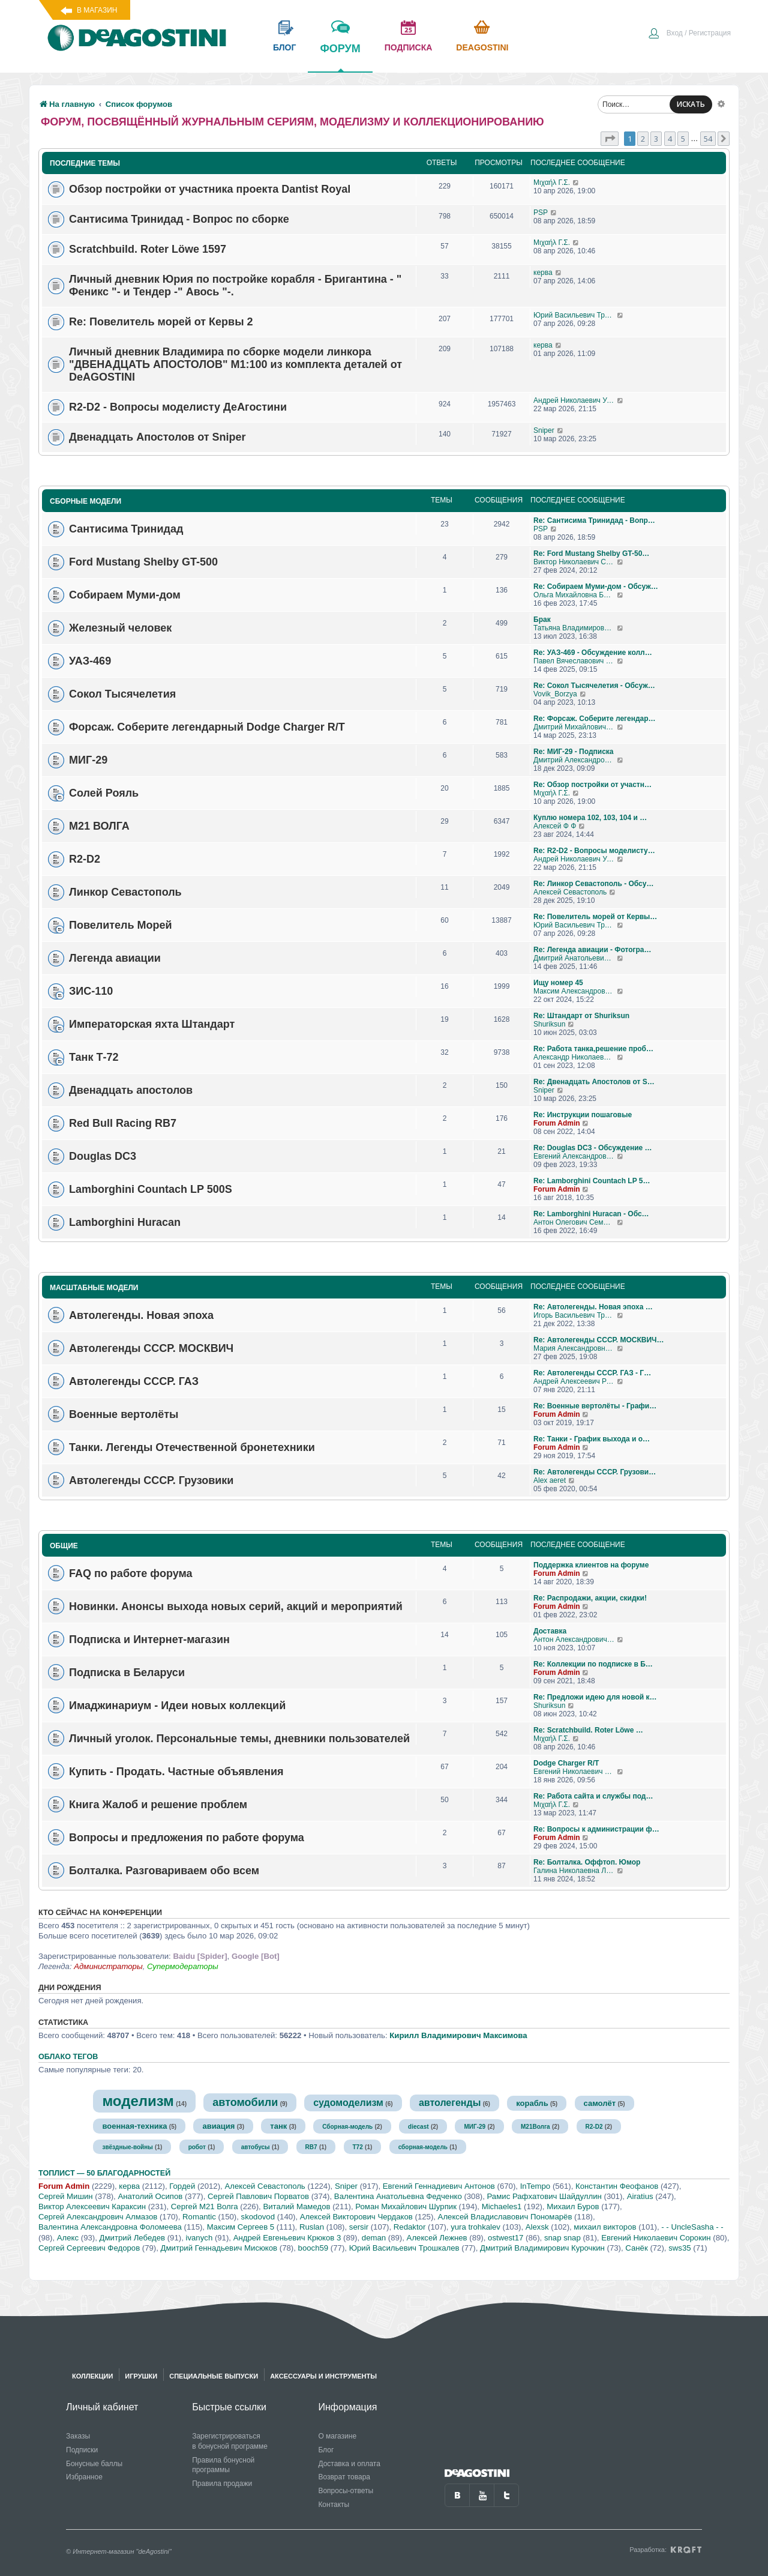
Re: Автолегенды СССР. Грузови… (594, 1472)
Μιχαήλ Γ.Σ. (551, 182)
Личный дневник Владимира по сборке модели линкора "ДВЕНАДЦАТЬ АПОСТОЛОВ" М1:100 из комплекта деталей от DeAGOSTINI (235, 364)
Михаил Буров (573, 2206)
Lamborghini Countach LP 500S (150, 1189)
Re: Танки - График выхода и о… (591, 1439)
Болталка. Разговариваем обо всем (164, 1870)
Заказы (78, 2436)
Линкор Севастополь (125, 892)
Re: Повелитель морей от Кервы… (595, 916)
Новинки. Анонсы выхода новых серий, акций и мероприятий (236, 1606)
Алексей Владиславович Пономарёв (505, 2216)
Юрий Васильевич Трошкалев (575, 315)
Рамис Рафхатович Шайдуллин (544, 2196)
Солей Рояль (104, 793)
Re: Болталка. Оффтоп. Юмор (586, 1862)
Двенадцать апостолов (131, 1090)
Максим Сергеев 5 (240, 2226)
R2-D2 (84, 859)
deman (374, 2237)
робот (197, 2147)
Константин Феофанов (616, 2186)
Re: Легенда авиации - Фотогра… (592, 950)
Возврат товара (344, 2477)
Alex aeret (549, 1480)
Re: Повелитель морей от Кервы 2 (161, 322)
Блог (326, 2450)
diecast (418, 2126)
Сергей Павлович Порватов (258, 2196)
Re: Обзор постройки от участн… (592, 784)
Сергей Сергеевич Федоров (89, 2247)
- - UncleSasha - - (692, 2226)
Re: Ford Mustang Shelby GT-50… (591, 553)
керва (543, 272)
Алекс (68, 2237)
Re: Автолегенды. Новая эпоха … (593, 1307)
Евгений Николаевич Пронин (575, 1771)
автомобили (245, 2102)
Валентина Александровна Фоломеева (110, 2226)
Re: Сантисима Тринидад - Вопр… (594, 520)
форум (340, 57)
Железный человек (120, 628)
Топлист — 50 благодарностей (104, 2173)
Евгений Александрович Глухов (575, 1156)
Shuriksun (549, 1024)
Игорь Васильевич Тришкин (575, 1315)
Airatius (640, 2196)
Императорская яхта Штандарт (152, 1024)
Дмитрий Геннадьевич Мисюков (219, 2247)
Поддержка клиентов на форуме (591, 1565)
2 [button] (643, 138)
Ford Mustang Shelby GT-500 (143, 562)
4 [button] (670, 138)
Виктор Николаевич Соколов (575, 562)
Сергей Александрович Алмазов (97, 2216)
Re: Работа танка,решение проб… (593, 1049)
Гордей (182, 2186)
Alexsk (537, 2226)
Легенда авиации (115, 958)
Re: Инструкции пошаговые (582, 1115)
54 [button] (708, 138)
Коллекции (92, 2376)
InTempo (535, 2186)
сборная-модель (423, 2147)
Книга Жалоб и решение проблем (158, 1804)
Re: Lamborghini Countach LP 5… (591, 1181)
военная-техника (134, 2126)
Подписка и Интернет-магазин (149, 1639)
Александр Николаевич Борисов (575, 1057)
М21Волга (535, 2126)
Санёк (636, 2247)
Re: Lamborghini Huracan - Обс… (591, 1214)
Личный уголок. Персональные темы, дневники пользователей (239, 1738)
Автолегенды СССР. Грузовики (151, 1480)
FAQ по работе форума (131, 1573)
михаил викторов (605, 2226)
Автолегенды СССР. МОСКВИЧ (151, 1348)
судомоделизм (348, 2103)
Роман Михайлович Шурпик (406, 2206)
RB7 (311, 2147)
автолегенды (450, 2103)
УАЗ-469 (90, 661)
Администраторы (108, 1966)
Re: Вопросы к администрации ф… (596, 1829)
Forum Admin (556, 1123)
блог (284, 47)
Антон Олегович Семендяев (575, 1222)
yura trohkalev (475, 2226)
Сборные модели (85, 501)
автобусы (255, 2147)
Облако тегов (68, 2057)
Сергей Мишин (65, 2196)
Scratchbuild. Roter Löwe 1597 (147, 249)
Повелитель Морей (120, 925)
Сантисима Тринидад (126, 529)
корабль (532, 2103)
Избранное (84, 2477)
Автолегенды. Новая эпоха (141, 1315)
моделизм (137, 2101)
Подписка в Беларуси (127, 1672)
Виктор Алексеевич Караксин (92, 2206)
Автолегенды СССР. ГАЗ (134, 1381)
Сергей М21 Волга (204, 2206)
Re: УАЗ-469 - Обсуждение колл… (592, 652)
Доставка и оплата (349, 2464)
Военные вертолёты (124, 1414)
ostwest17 (505, 2237)
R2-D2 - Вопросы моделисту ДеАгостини (178, 407)
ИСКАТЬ (691, 104)
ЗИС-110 (91, 991)
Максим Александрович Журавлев (575, 991)
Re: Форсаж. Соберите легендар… (594, 718)
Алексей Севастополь (570, 892)
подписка (409, 47)
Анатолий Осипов (150, 2196)
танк (278, 2126)
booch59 (313, 2247)
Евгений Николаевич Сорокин (655, 2237)
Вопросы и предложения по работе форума (186, 1837)
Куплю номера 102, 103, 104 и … (590, 817)
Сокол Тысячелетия (122, 694)
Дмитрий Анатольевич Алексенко (575, 958)
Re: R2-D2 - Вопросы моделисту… (594, 850)
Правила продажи (222, 2483)
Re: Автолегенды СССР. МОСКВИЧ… (598, 1340)
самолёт (600, 2103)
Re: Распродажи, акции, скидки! (590, 1598)
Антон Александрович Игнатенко (575, 1639)
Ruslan (311, 2226)
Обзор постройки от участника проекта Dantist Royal (209, 189)
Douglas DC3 (102, 1156)
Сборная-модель (347, 2126)
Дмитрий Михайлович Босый (575, 727)
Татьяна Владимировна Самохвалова (575, 628)
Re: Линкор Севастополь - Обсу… (593, 883)
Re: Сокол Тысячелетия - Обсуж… (594, 685)
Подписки (82, 2450)
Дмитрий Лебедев (132, 2237)
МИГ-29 (88, 760)
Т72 (358, 2147)
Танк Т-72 (93, 1057)
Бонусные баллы (94, 2464)
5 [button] (683, 138)
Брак (542, 619)
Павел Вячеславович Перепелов (575, 661)
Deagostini (482, 47)
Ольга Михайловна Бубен (575, 595)
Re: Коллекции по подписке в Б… (593, 1664)
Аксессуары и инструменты (323, 2376)
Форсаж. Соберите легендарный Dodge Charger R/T (207, 727)
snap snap (562, 2237)
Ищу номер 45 (558, 983)
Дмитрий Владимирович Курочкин (542, 2247)
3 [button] (656, 138)
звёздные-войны (127, 2147)
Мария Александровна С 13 (575, 1348)
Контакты (333, 2504)
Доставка (549, 1631)
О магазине (337, 2436)
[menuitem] (689, 34)
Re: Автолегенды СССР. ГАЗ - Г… (592, 1373)
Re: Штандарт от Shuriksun (581, 1016)
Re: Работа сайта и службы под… (593, 1796)
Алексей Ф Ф (554, 826)
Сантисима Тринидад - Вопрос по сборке (179, 219)
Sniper (543, 430)
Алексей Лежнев (437, 2237)
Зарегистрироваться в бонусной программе (230, 2441)
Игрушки (141, 2376)
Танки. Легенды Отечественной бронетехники (192, 1447)
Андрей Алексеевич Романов (575, 1381)
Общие (64, 1546)
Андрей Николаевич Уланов (575, 400)
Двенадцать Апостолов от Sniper (157, 437)
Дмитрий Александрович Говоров (575, 760)
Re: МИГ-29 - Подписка (573, 751)
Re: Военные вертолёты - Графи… (594, 1406)
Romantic (199, 2216)
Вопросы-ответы (345, 2491)
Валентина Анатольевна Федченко (398, 2196)
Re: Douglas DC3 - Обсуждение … (592, 1148)
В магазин (97, 10)
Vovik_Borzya (555, 694)
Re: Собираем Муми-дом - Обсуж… (595, 586)
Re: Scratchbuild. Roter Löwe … (588, 1730)
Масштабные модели (94, 1287)
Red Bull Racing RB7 (122, 1123)
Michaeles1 (502, 2206)
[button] (610, 138)
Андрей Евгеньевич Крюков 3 (287, 2237)
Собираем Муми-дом (125, 595)
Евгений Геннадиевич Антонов (439, 2186)
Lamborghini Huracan (125, 1222)
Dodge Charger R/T (566, 1763)
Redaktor (410, 2226)
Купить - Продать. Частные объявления (176, 1771)
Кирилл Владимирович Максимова (458, 2035)
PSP (540, 212)
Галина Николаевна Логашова (575, 1870)
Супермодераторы (182, 1966)
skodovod (258, 2216)
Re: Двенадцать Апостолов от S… (594, 1082)
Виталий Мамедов (296, 2206)
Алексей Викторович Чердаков (356, 2216)
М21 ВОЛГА (99, 826)
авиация (218, 2126)
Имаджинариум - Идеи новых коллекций (177, 1705)
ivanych (199, 2237)
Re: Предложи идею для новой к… (594, 1697)
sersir (358, 2226)
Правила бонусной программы (223, 2465)
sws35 (679, 2247)
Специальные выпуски (213, 2376)
